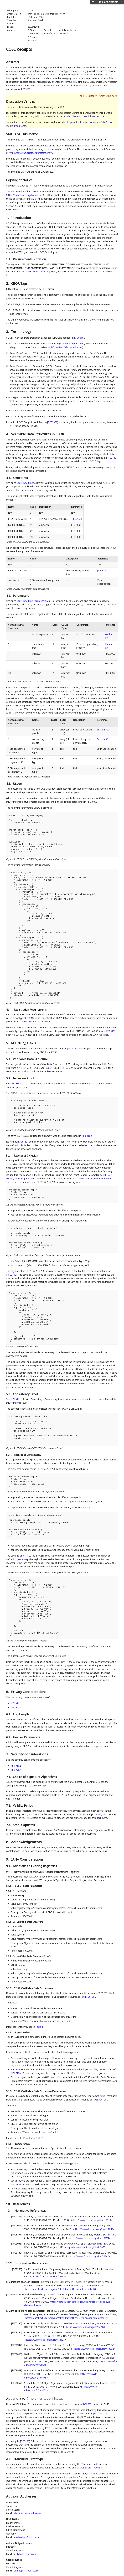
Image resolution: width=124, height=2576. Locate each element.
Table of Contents (107, 2)
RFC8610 (78, 337)
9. (8, 1859)
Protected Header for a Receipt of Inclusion (39, 1204)
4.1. (8, 478)
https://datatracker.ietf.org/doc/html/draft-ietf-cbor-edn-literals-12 (60, 2289)
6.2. (8, 1737)
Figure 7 (10, 1448)
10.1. (9, 2211)
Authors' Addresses (21, 2496)
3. (8, 331)
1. (8, 218)
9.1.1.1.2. (11, 1921)
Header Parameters (26, 1737)
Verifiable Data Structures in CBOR (37, 434)
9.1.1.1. (10, 1885)
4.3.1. (9, 1009)
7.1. (8, 1777)
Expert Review (22, 2032)
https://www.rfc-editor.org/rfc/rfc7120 (86, 2326)
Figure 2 (10, 1002)
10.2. (9, 2263)
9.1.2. (9, 1988)
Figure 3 (10, 1129)
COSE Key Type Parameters (31, 600)
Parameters (21, 596)
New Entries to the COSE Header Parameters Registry (46, 1872)
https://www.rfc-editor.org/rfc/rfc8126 (45, 2339)
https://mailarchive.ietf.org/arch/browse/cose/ (81, 116)
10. (8, 2204)
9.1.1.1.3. (11, 1956)
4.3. (8, 784)
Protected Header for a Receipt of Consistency (41, 1491)
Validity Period (23, 1805)
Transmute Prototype (28, 2459)
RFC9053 (16, 1707)
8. (8, 1842)
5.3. (8, 1394)
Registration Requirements (30, 1009)
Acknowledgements (26, 1842)
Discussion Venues (20, 101)
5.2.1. (9, 1155)
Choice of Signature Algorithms (35, 1777)
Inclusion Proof (23, 1078)
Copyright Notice (19, 180)
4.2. (8, 596)
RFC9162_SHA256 (24, 1043)
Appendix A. (16, 2398)
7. (8, 1754)
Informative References (31, 2263)
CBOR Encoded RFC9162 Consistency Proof (39, 1448)
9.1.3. (9, 2091)
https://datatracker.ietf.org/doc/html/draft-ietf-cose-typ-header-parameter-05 (66, 2317)
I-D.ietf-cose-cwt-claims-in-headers (94, 1178)
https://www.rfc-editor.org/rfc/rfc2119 (91, 2220)
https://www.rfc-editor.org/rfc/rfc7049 (93, 2229)
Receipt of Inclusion (26, 1155)
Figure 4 (10, 1204)
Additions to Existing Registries (35, 1866)
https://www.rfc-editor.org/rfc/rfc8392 (94, 2348)
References (21, 2204)
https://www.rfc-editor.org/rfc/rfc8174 (89, 2238)
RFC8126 (89, 1996)
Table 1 (10, 541)
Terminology (21, 331)
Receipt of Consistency (27, 1455)
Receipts (21, 1891)
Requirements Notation (29, 259)
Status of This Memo (22, 134)
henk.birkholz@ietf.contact (27, 2537)
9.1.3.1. (10, 2143)
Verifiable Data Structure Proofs (34, 1956)
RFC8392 (96, 1814)
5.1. (8, 1059)
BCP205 (87, 2404)
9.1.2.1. (10, 2032)
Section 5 (29, 1021)
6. (8, 1692)
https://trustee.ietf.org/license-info (25, 195)
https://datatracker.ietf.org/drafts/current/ (31, 152)
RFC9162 (111, 457)
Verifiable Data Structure (30, 1059)
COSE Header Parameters (28, 1885)
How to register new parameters (32, 776)
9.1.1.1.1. (11, 1891)
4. (8, 434)
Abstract (12, 62)
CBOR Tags (19, 283)
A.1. (9, 2459)
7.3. (8, 1825)
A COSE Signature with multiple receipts (38, 1002)
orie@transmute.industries (27, 2513)
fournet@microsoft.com (25, 2570)
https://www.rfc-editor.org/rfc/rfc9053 (85, 2247)
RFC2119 (33, 271)
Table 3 (10, 681)
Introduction (21, 218)
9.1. (8, 1866)
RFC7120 (16, 2073)
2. (8, 283)
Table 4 (10, 776)
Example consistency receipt (31, 1640)
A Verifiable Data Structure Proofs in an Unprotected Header (48, 1255)
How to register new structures (32, 588)
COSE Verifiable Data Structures (32, 541)
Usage (17, 784)
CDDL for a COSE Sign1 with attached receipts (41, 859)
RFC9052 (52, 422)
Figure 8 (10, 1491)
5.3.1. (9, 1455)
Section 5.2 (102, 729)
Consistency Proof (25, 1394)
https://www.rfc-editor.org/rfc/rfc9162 (89, 2256)
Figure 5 (10, 1255)
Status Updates (24, 1825)
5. (8, 1043)
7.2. (8, 1805)
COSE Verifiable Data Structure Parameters (38, 681)
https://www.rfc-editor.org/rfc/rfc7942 (45, 2276)
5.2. (8, 1078)
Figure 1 (10, 859)
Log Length (21, 1714)
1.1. (8, 259)
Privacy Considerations (28, 1692)
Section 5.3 (102, 739)
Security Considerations (29, 1754)
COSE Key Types (25, 482)
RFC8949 (78, 343)
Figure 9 (10, 1640)
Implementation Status (45, 2398)
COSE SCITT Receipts (91, 2467)
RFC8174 (44, 271)
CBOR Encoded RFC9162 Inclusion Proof (37, 1129)
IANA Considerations (27, 1859)
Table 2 (10, 588)
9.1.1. (9, 1872)
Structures (20, 478)
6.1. (8, 1714)
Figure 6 (10, 1346)
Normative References (30, 2211)
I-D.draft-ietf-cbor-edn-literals (66, 347)
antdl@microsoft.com (24, 2553)
